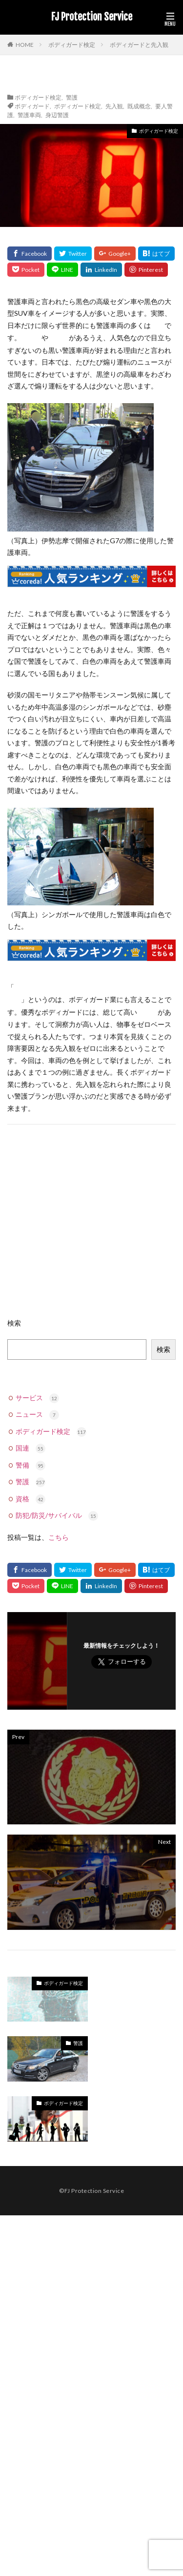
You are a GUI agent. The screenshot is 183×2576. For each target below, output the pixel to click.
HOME (25, 44)
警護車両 (29, 115)
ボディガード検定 (71, 44)
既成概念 (139, 106)
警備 (30, 1465)
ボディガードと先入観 (139, 44)
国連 (30, 1448)
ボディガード (32, 106)
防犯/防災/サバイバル (57, 1515)
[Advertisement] (91, 1225)
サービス (37, 1397)
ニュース (37, 1414)
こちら (58, 1537)
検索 (14, 1323)
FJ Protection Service (91, 17)
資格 (30, 1498)
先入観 (114, 106)
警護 (72, 97)
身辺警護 (57, 115)
